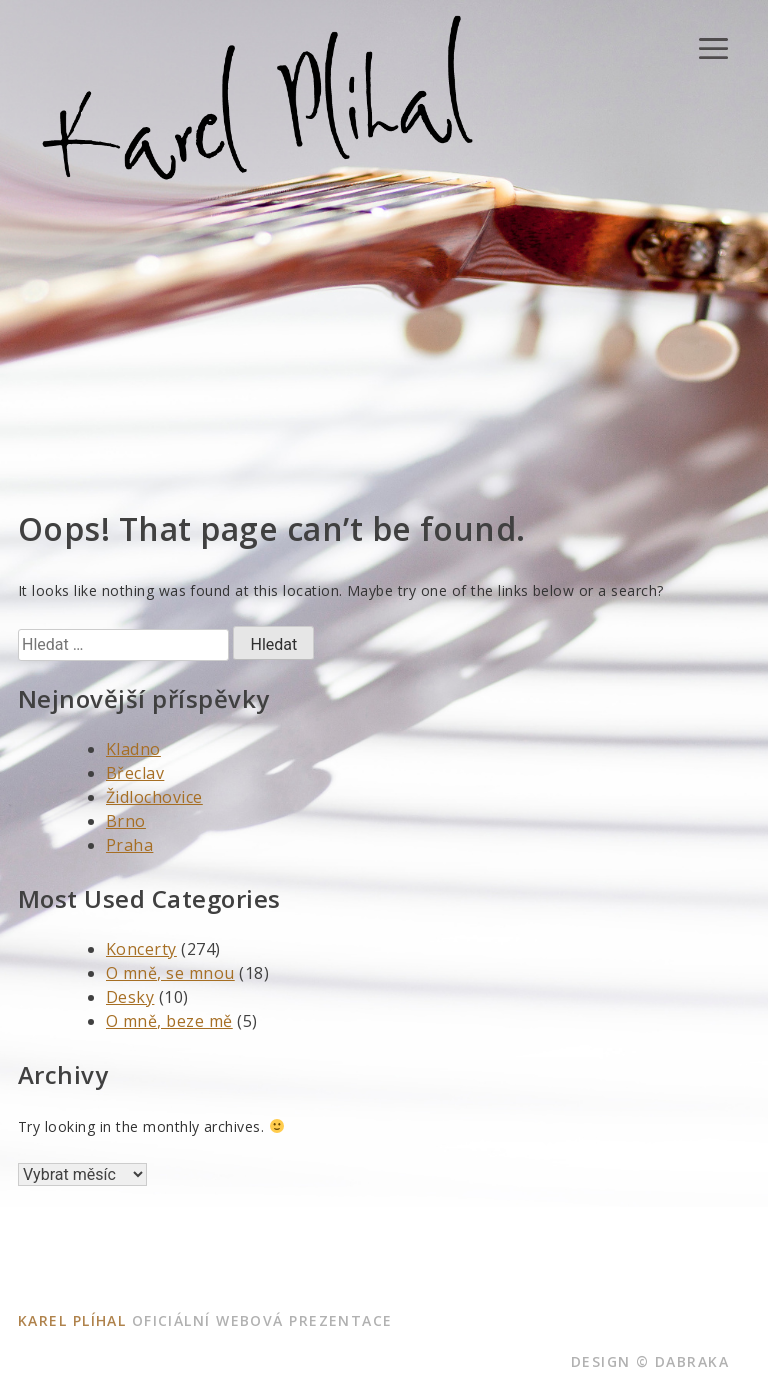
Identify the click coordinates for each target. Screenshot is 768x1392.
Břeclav (135, 773)
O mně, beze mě (169, 1021)
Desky (130, 997)
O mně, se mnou (170, 973)
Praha (129, 845)
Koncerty (141, 949)
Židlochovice (154, 797)
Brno (126, 821)
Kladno (133, 749)
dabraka (692, 1361)
